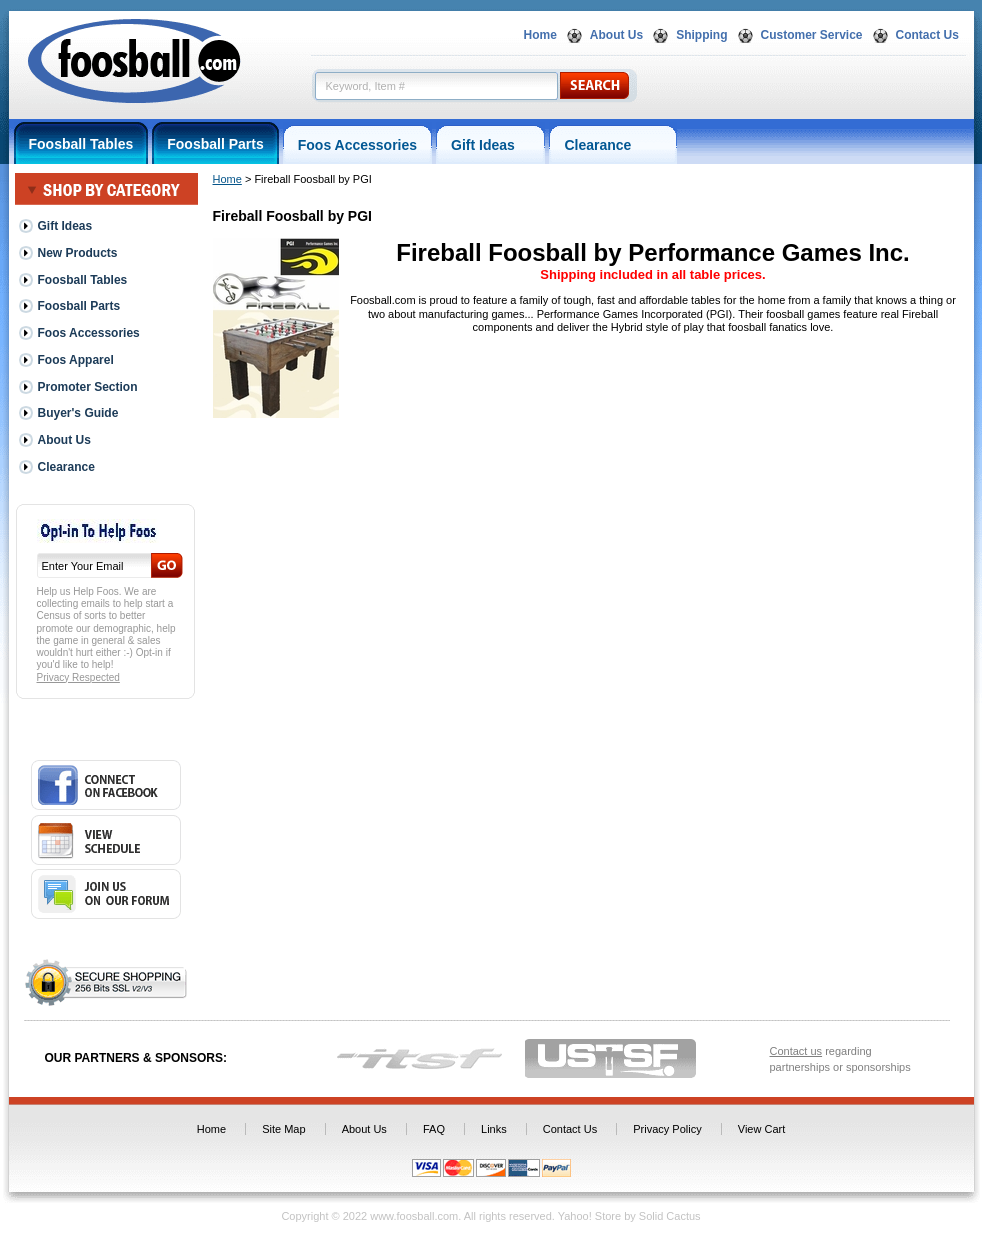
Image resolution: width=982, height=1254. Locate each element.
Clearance (613, 145)
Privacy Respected (78, 677)
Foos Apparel (76, 360)
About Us (616, 35)
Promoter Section (88, 387)
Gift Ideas (490, 145)
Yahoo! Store (589, 1216)
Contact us (796, 1051)
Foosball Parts (215, 144)
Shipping (701, 35)
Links (494, 1129)
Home (540, 35)
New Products (78, 253)
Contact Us (927, 35)
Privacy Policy (667, 1129)
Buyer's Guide (78, 413)
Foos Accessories (357, 145)
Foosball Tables (81, 144)
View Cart (761, 1129)
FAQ (434, 1129)
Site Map (283, 1129)
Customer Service (812, 35)
